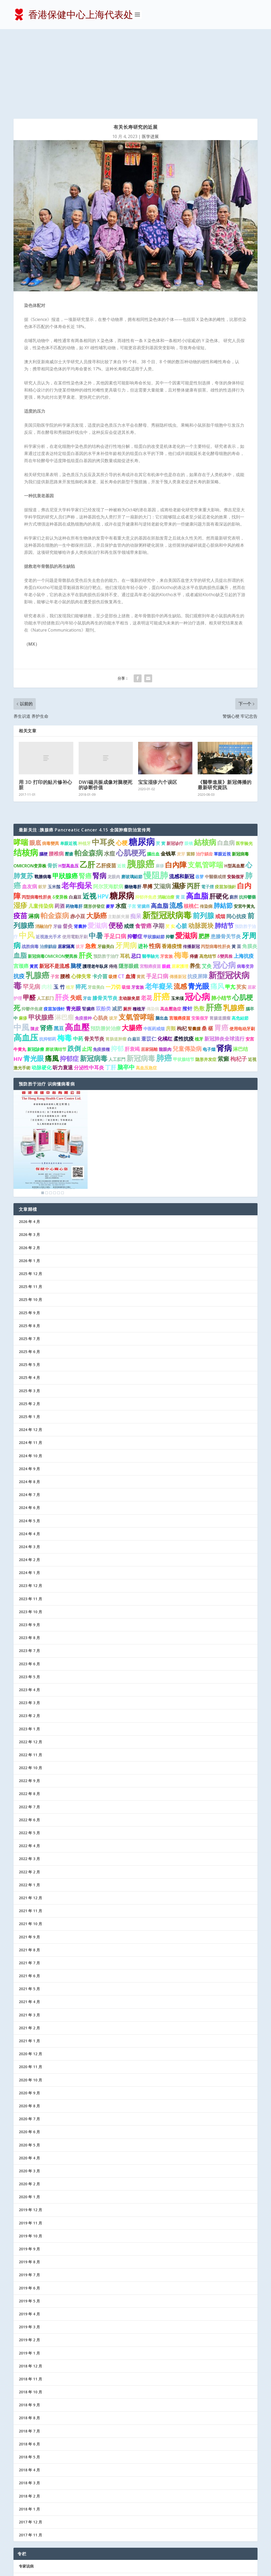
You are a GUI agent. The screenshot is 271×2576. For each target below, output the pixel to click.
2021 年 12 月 (30, 1818)
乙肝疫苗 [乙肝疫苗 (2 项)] (106, 786)
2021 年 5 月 (29, 1909)
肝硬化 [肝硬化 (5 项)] (218, 817)
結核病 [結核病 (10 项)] (205, 763)
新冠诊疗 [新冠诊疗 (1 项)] (174, 764)
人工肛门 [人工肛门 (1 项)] (45, 919)
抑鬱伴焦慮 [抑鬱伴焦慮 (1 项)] (32, 929)
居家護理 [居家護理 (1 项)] (179, 887)
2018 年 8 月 (29, 2338)
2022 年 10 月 (30, 1688)
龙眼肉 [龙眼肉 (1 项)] (113, 797)
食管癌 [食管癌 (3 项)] (143, 846)
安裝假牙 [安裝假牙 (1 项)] (235, 797)
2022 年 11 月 (30, 1675)
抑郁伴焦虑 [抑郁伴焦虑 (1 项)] (145, 818)
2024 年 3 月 (29, 1467)
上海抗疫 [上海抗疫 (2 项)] (244, 876)
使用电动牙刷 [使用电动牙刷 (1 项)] (242, 949)
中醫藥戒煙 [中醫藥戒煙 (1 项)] (215, 797)
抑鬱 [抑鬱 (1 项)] (170, 858)
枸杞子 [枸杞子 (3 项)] (238, 979)
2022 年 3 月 (29, 1779)
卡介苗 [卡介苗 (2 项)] (99, 897)
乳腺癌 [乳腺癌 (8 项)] (234, 928)
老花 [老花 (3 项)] (146, 918)
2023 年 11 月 (30, 1519)
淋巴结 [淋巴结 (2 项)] (240, 970)
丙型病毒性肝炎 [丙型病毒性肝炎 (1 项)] (36, 818)
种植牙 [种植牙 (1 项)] (84, 764)
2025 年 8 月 (29, 1246)
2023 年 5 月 (29, 1597)
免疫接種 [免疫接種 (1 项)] (101, 970)
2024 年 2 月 (29, 1480)
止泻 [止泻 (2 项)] (87, 970)
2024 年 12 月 (30, 1350)
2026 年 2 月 (29, 1168)
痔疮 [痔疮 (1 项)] (113, 887)
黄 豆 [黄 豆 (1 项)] (180, 818)
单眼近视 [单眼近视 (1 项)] (68, 764)
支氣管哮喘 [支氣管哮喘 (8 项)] (205, 785)
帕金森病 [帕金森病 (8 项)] (88, 774)
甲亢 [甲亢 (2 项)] (230, 907)
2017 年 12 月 (30, 2442)
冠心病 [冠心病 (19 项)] (197, 917)
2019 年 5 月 (29, 2221)
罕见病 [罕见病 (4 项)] (31, 907)
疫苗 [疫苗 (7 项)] (20, 836)
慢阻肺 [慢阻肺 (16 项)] (155, 795)
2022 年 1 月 (29, 1805)
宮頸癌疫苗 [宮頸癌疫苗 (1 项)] (150, 887)
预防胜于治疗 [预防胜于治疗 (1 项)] (106, 877)
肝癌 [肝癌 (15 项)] (214, 927)
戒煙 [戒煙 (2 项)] (129, 847)
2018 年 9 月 (29, 2325)
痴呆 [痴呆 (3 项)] (135, 837)
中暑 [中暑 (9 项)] (96, 856)
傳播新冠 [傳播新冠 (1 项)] (177, 897)
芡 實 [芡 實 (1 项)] (160, 764)
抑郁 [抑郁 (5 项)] (117, 969)
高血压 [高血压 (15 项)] (25, 958)
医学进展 (150, 57)
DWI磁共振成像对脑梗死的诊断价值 (106, 705)
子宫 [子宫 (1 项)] (132, 827)
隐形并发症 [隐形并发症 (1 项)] (205, 980)
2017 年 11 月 (30, 2455)
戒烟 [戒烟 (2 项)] (220, 837)
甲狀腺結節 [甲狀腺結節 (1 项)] (154, 858)
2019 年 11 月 (30, 2143)
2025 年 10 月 (30, 1220)
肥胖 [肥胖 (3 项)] (204, 857)
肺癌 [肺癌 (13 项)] (164, 978)
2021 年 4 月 (29, 1922)
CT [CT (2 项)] (121, 897)
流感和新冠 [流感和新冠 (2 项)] (181, 797)
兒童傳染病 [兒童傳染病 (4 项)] (187, 969)
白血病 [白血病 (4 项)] (226, 763)
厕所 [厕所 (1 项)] (127, 929)
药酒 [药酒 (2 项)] (60, 827)
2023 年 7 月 (29, 1571)
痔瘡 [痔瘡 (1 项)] (194, 877)
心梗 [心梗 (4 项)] (122, 763)
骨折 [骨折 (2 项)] (52, 786)
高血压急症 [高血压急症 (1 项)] (146, 989)
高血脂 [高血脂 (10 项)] (197, 817)
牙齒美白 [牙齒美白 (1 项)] (105, 867)
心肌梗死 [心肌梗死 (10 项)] (131, 774)
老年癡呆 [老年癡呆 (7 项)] (159, 907)
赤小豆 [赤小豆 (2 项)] (77, 837)
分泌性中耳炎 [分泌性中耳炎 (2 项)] (89, 988)
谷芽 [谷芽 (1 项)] (199, 797)
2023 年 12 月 (30, 1506)
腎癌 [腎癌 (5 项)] (85, 796)
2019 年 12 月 (30, 2130)
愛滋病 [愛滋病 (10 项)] (186, 856)
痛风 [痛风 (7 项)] (217, 907)
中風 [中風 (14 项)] (21, 947)
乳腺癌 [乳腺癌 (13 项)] (37, 896)
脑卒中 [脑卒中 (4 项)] (126, 988)
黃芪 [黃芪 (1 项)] (34, 887)
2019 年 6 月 (29, 2208)
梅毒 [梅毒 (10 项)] (181, 876)
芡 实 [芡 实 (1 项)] (170, 847)
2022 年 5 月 (29, 1753)
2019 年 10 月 (30, 2156)
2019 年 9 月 (29, 2169)
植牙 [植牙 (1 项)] (70, 908)
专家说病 (26, 2487)
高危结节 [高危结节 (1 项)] (207, 877)
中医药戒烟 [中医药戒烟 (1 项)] (154, 949)
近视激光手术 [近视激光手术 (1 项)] (48, 858)
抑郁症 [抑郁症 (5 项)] (69, 979)
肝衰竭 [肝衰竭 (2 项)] (132, 970)
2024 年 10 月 (30, 1376)
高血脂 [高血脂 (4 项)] (159, 826)
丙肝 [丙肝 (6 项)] (193, 806)
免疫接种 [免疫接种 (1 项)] (83, 939)
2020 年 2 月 (29, 2104)
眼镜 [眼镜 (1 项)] (188, 764)
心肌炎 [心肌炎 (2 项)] (100, 938)
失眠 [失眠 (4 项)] (76, 918)
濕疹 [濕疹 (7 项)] (179, 806)
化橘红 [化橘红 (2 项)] (165, 959)
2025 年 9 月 (29, 1233)
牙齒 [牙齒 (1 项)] (57, 847)
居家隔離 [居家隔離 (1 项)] (149, 970)
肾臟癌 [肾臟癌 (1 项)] (143, 827)
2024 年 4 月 (29, 1454)
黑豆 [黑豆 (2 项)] (59, 949)
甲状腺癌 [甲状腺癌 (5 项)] (41, 938)
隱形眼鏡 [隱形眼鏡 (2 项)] (129, 887)
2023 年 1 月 (29, 1649)
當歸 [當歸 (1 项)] (190, 775)
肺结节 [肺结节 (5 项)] (224, 846)
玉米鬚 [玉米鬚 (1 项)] (54, 808)
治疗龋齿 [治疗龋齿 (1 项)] (204, 775)
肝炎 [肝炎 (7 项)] (85, 876)
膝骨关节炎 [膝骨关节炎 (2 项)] (105, 918)
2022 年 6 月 (29, 1740)
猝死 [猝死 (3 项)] (81, 907)
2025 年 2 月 (29, 1324)
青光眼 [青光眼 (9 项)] (198, 907)
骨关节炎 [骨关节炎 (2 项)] (94, 959)
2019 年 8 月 (29, 2182)
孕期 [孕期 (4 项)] (158, 847)
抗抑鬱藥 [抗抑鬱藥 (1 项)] (247, 818)
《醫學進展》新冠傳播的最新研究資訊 (225, 705)
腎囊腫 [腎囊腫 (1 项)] (194, 949)
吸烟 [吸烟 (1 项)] (126, 908)
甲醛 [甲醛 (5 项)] (29, 918)
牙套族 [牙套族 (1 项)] (166, 877)
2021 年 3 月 (29, 1935)
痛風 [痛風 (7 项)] (52, 979)
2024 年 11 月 (30, 1363)
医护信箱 (26, 2513)
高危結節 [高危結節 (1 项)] (240, 939)
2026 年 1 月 (29, 1181)
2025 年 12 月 (30, 1194)
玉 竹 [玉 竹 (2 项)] (59, 907)
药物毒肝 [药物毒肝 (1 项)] (74, 827)
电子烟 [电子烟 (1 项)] (209, 970)
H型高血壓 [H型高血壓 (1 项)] (234, 786)
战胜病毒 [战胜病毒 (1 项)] (30, 867)
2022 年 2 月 (29, 1792)
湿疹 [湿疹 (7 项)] (20, 826)
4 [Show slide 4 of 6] (54, 1113)
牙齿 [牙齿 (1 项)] (87, 919)
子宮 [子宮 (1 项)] (55, 897)
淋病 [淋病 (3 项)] (33, 837)
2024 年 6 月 (29, 1428)
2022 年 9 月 (29, 1701)
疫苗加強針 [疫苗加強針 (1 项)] (225, 808)
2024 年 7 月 (29, 1415)
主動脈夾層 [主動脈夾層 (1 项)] (118, 837)
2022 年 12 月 (30, 1662)
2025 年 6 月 (29, 1272)
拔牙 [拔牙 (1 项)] (80, 867)
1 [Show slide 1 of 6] (42, 1113)
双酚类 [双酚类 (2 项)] (103, 929)
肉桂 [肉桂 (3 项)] (46, 907)
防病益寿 (26, 2526)
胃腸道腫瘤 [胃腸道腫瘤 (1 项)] (220, 939)
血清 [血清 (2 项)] (130, 897)
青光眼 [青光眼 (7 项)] (33, 979)
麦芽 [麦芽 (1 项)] (181, 775)
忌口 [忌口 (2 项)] (136, 876)
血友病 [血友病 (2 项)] (29, 807)
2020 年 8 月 (29, 2026)
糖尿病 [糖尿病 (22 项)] (142, 762)
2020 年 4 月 (29, 2078)
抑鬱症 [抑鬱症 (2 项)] (134, 857)
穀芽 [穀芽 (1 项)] (42, 808)
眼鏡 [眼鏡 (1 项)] (166, 887)
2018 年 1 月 (29, 2429)
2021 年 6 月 (29, 1896)
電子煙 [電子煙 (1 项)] (207, 808)
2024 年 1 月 (29, 1493)
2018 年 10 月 (30, 2312)
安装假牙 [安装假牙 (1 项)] (199, 939)
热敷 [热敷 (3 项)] (199, 929)
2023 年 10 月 (30, 1532)
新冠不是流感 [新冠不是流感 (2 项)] (54, 887)
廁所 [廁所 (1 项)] (233, 818)
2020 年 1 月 (29, 2117)
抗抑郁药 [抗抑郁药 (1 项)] (47, 960)
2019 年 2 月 (29, 2260)
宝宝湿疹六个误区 (157, 703)
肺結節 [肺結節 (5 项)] (223, 826)
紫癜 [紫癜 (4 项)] (223, 980)
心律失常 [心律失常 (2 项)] (81, 897)
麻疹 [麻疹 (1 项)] (160, 786)
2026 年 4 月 (29, 1142)
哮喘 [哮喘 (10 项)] (20, 763)
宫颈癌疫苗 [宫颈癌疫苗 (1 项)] (179, 939)
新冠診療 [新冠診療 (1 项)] (35, 970)
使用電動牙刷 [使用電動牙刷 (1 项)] (75, 858)
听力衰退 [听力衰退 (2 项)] (63, 988)
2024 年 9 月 (29, 1389)
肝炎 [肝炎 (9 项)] (62, 918)
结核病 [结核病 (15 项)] (25, 773)
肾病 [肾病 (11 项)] (224, 969)
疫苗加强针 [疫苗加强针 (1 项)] (54, 929)
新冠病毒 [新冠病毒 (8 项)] (141, 979)
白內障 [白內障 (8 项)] (176, 785)
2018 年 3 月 (29, 2403)
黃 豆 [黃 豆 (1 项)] (236, 867)
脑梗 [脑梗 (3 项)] (76, 886)
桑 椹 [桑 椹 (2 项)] (207, 949)
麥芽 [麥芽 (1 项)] (110, 827)
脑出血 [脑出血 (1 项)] (161, 939)
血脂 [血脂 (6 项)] (20, 876)
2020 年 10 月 (30, 2000)
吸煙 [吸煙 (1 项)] (113, 897)
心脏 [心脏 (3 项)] (181, 846)
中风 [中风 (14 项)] (27, 856)
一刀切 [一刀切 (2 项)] (113, 907)
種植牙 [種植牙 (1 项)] (139, 929)
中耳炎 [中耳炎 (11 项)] (103, 762)
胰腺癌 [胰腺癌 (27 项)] (141, 784)
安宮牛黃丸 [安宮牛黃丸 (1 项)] (244, 827)
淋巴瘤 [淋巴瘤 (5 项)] (64, 938)
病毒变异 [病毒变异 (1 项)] (245, 887)
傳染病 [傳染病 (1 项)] (152, 929)
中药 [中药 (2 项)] (78, 959)
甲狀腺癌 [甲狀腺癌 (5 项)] (65, 796)
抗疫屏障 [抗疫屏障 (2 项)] (197, 897)
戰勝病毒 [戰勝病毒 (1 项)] (42, 797)
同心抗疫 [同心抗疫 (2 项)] (236, 837)
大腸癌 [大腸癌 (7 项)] (132, 948)
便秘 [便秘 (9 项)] (116, 846)
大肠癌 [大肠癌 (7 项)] (96, 836)
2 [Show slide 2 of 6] (46, 1113)
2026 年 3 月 (29, 1155)
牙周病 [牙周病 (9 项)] (126, 866)
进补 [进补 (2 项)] (143, 866)
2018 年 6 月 (29, 2364)
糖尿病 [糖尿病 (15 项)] (122, 816)
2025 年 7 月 (29, 1259)
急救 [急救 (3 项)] (90, 866)
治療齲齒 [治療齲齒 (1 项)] (48, 867)
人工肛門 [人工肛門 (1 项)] (117, 980)
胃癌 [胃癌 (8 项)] (221, 948)
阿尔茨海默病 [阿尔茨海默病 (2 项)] (108, 807)
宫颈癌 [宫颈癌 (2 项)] (21, 887)
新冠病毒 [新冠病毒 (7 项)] (93, 979)
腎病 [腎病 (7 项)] (99, 796)
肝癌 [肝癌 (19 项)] (161, 917)
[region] (50, 1064)
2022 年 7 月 (29, 1727)
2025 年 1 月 (29, 1337)
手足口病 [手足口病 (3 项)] (115, 857)
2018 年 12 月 (30, 2286)
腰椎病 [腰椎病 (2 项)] (56, 774)
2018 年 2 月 (29, 2416)
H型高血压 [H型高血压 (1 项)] (68, 786)
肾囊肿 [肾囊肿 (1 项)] (80, 847)
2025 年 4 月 (29, 1298)
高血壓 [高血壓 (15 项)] (77, 947)
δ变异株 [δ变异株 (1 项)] (60, 818)
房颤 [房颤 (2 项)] (171, 949)
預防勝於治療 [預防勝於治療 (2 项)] (106, 949)
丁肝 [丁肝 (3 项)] (110, 988)
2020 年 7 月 (29, 2039)
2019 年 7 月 (29, 2195)
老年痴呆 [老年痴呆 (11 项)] (76, 806)
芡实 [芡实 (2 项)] (241, 907)
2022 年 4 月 (29, 1766)
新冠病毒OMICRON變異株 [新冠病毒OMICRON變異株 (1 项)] (53, 877)
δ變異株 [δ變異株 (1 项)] (225, 877)
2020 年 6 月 (29, 2052)
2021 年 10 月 (30, 1844)
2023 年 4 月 (29, 1610)
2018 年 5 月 (29, 2377)
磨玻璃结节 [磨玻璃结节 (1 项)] (55, 970)
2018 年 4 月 (29, 2390)
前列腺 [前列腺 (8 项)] (203, 836)
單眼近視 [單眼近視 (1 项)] (222, 775)
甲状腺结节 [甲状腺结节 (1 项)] (183, 980)
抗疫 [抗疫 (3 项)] (19, 897)
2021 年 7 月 (29, 1883)
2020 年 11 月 (30, 1987)
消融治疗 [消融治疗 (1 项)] (43, 847)
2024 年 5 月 (29, 1441)
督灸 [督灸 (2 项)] (68, 847)
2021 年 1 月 (29, 1961)
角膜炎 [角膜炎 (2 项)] (249, 866)
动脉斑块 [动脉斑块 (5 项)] (201, 846)
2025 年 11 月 (30, 1207)
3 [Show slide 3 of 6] (50, 1113)
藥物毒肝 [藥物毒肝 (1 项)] (132, 808)
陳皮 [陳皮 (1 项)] (34, 949)
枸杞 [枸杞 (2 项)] (182, 949)
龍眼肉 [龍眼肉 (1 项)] (165, 970)
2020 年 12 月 (30, 1974)
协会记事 (26, 2539)
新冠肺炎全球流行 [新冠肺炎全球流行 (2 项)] (224, 959)
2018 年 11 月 (30, 2299)
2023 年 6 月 (29, 1584)
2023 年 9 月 (29, 1545)
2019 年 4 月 (29, 2234)
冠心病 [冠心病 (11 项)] (224, 886)
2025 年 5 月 (29, 1285)
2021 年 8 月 (29, 1870)
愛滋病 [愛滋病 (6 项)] (97, 846)
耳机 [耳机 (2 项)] (125, 876)
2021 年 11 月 (30, 1831)
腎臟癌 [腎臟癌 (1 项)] (88, 929)
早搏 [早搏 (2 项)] (147, 807)
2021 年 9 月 (29, 1857)
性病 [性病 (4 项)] (155, 866)
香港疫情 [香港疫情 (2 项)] (172, 866)
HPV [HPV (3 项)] (103, 817)
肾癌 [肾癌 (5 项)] (46, 948)
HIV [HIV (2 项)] (17, 980)
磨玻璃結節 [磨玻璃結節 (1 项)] (131, 797)
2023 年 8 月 (29, 1558)
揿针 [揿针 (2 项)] (187, 929)
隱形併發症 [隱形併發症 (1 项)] (94, 827)
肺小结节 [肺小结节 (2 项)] (221, 918)
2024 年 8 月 (29, 1402)
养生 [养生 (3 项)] (195, 886)
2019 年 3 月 (29, 2247)
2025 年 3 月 (29, 1311)
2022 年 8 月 (29, 1714)
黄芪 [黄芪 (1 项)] (141, 897)
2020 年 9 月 (29, 2013)
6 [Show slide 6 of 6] (62, 1113)
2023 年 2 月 (29, 1636)
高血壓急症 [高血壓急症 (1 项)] (170, 929)
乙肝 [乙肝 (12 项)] (87, 785)
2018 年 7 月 (29, 2351)
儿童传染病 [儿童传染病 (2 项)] (40, 827)
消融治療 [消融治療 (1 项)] (165, 818)
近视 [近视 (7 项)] (89, 817)
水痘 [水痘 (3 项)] (109, 774)
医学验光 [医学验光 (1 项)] (244, 764)
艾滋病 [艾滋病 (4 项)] (162, 807)
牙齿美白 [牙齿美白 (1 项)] (96, 908)
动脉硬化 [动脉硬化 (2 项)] (41, 988)
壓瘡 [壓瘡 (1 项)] (69, 775)
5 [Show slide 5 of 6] (58, 1113)
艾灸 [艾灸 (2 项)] (207, 887)
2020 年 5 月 (29, 2065)
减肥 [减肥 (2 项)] (117, 929)
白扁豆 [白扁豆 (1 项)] (75, 818)
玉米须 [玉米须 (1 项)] (177, 919)
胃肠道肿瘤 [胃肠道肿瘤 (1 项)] (116, 960)
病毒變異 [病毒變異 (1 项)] (50, 764)
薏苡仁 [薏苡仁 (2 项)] (148, 959)
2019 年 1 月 (29, 2273)
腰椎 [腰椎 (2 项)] (65, 897)
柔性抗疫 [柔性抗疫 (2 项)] (184, 959)
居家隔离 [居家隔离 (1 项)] (66, 867)
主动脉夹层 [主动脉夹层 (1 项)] (129, 919)
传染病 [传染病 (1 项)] (206, 827)
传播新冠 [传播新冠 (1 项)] (191, 867)
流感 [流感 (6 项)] (176, 826)
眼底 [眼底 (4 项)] (35, 763)
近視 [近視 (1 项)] (121, 786)
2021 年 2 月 (29, 1948)
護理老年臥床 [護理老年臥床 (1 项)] (95, 887)
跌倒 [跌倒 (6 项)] (74, 969)
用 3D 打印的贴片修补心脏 (45, 705)
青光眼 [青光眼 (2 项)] (73, 929)
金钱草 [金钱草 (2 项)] (168, 774)
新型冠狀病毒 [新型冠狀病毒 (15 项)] (167, 835)
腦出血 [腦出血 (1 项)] (153, 775)
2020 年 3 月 (29, 2091)
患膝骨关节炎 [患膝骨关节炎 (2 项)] (226, 857)
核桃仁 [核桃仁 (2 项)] (191, 827)
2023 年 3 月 (29, 1623)
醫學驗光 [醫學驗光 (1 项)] (150, 877)
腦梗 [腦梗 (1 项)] (43, 775)
